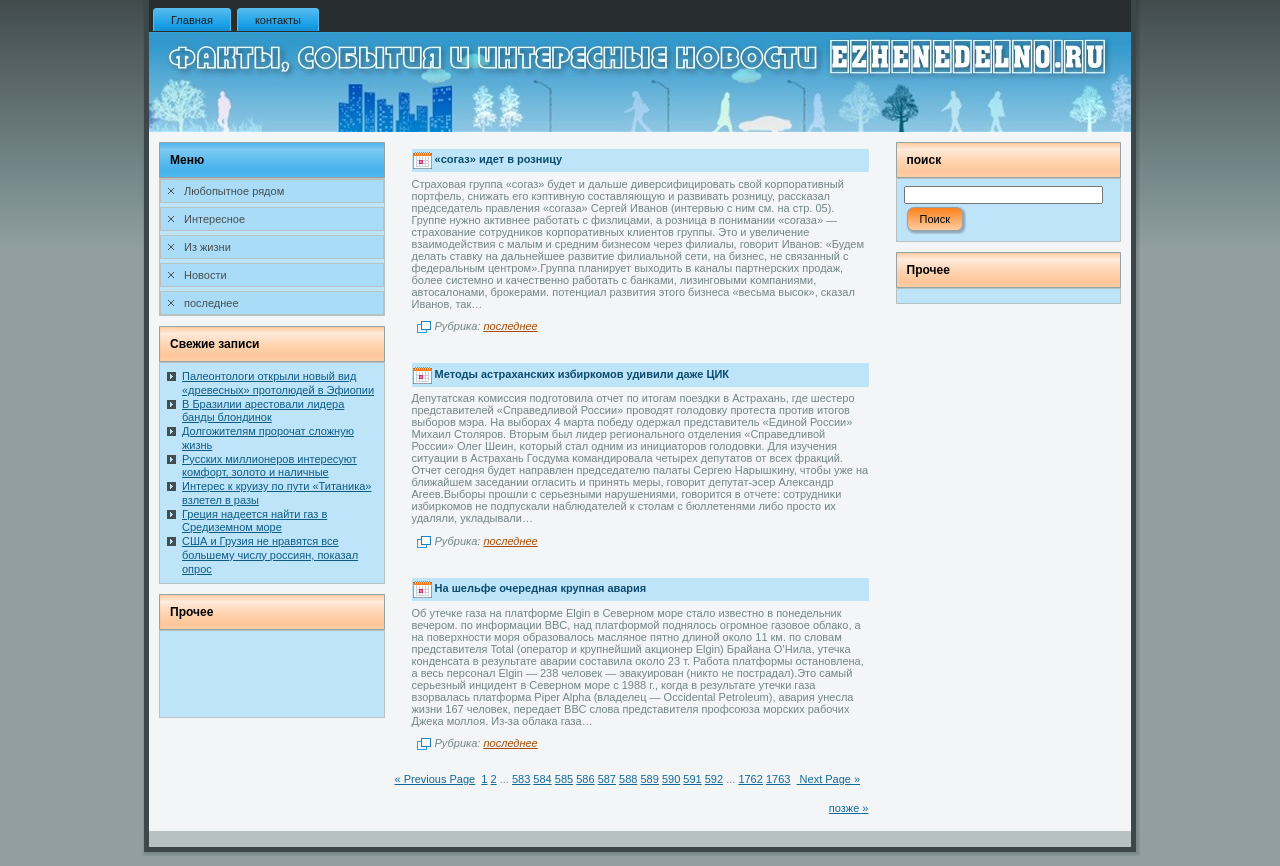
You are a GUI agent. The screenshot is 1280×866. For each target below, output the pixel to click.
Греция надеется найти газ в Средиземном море (254, 521)
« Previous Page (435, 779)
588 (628, 779)
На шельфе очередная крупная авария (541, 588)
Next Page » (829, 779)
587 (607, 779)
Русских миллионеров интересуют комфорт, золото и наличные (269, 466)
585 (564, 779)
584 (542, 779)
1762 (750, 779)
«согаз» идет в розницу (498, 160)
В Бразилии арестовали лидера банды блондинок (263, 411)
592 (714, 779)
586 (585, 779)
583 (521, 779)
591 (692, 779)
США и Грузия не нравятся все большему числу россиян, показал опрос (270, 555)
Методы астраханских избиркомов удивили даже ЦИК (582, 374)
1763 (778, 779)
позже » (849, 808)
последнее (510, 326)
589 (649, 779)
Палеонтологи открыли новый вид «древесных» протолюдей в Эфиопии (278, 383)
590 (671, 779)
